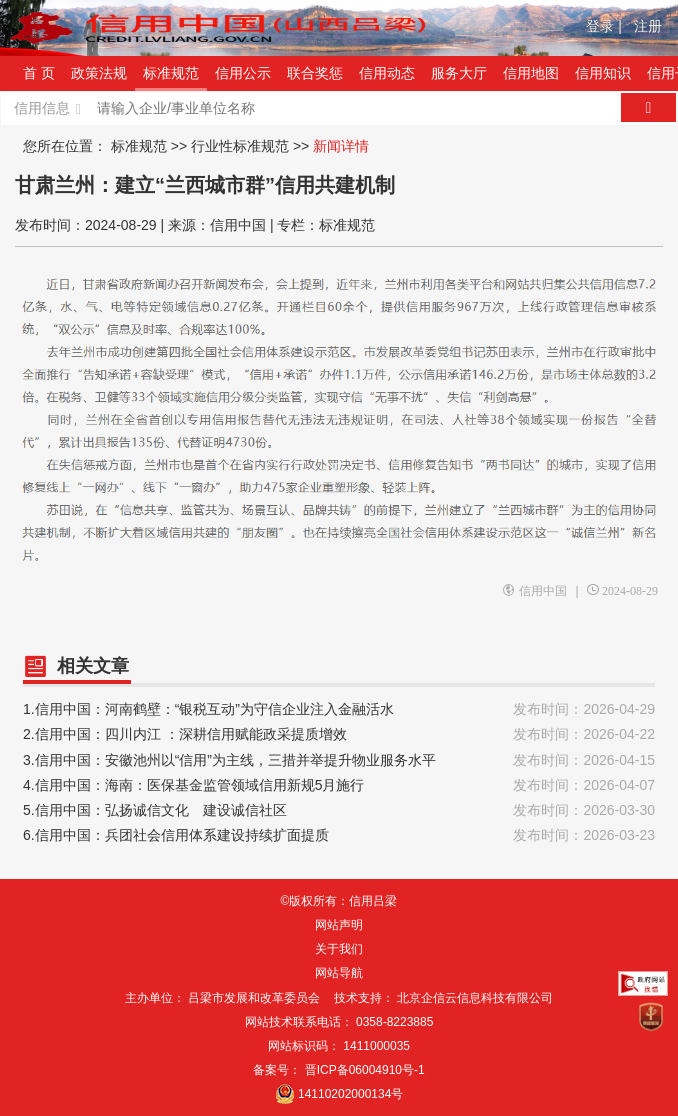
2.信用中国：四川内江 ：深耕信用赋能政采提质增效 (339, 734)
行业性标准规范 (240, 146)
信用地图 (531, 73)
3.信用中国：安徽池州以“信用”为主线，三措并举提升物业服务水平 (339, 760)
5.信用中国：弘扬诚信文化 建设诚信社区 (339, 810)
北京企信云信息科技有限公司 (475, 998)
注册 (648, 26)
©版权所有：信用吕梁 (339, 901)
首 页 (39, 73)
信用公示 (243, 73)
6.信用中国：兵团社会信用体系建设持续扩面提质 (339, 835)
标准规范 (171, 73)
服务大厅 (459, 73)
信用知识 (603, 73)
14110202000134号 (350, 1094)
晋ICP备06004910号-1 (365, 1070)
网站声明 (339, 925)
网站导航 (339, 973)
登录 (604, 26)
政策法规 (99, 73)
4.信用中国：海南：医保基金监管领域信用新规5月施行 (339, 785)
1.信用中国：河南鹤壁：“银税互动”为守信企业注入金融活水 (339, 709)
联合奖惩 (315, 73)
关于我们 (339, 949)
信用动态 (387, 73)
